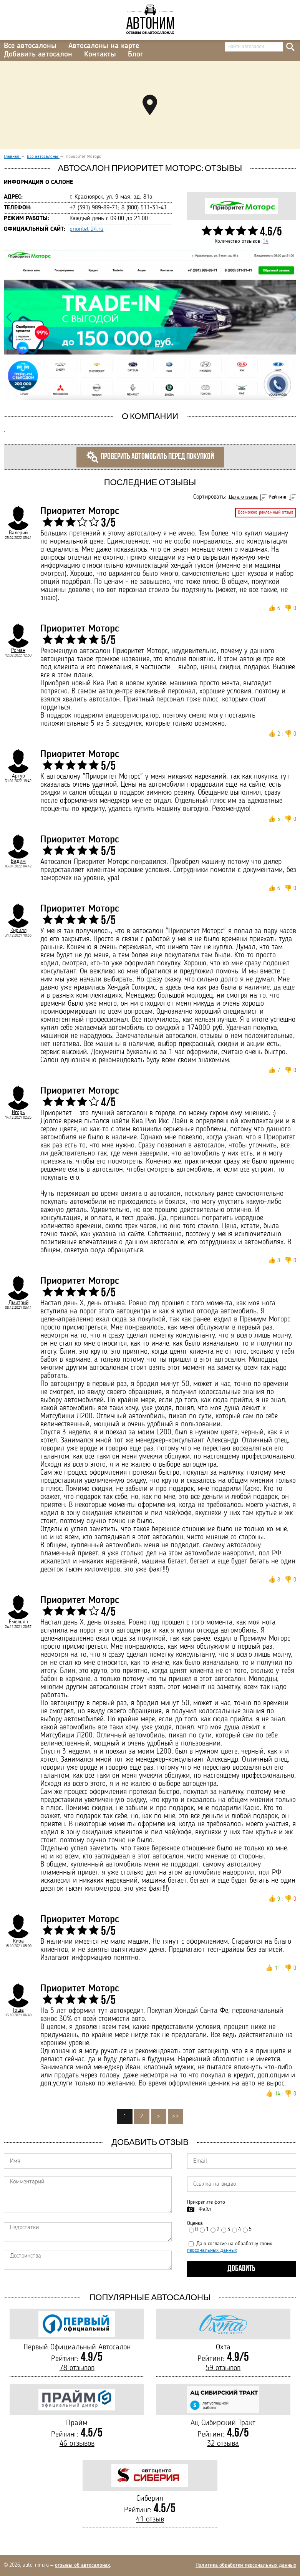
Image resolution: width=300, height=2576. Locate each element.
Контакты (100, 54)
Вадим (18, 861)
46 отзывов (77, 2444)
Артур (18, 776)
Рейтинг (278, 497)
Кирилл (18, 930)
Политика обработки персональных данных (246, 2565)
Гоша (18, 2010)
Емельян (18, 1622)
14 (266, 241)
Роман (18, 650)
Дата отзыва (243, 497)
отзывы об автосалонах (82, 2565)
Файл (205, 2209)
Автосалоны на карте (103, 46)
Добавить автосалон (38, 54)
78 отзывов (77, 2368)
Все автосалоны (30, 46)
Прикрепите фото (206, 2202)
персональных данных (212, 2250)
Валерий (18, 532)
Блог (135, 54)
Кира (18, 1941)
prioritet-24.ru (86, 229)
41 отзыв (150, 2519)
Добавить (241, 2268)
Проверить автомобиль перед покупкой (150, 457)
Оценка (195, 2223)
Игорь (18, 1112)
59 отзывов (223, 2368)
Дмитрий (18, 1302)
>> (175, 2116)
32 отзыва (223, 2444)
